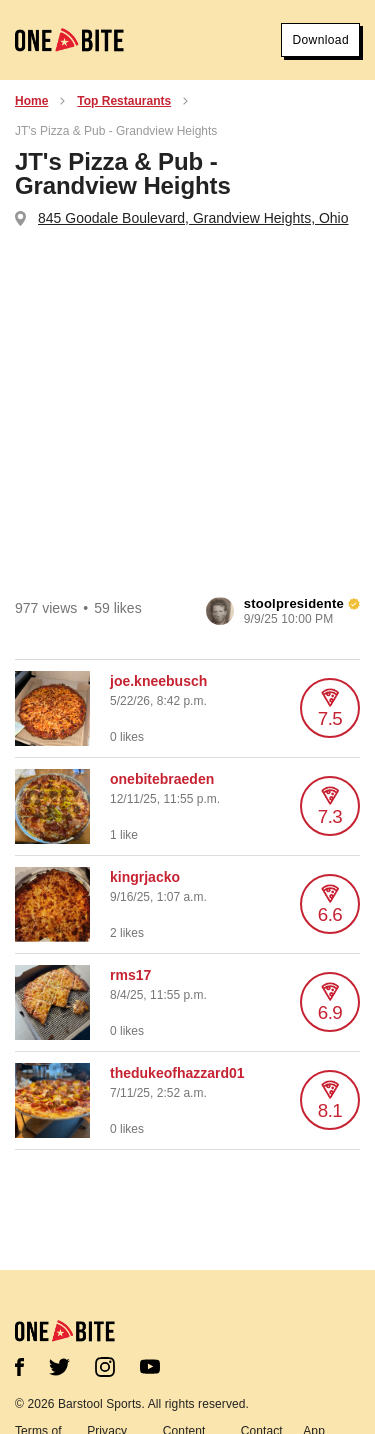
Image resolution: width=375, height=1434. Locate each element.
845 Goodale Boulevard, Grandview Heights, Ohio (193, 218)
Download (320, 40)
